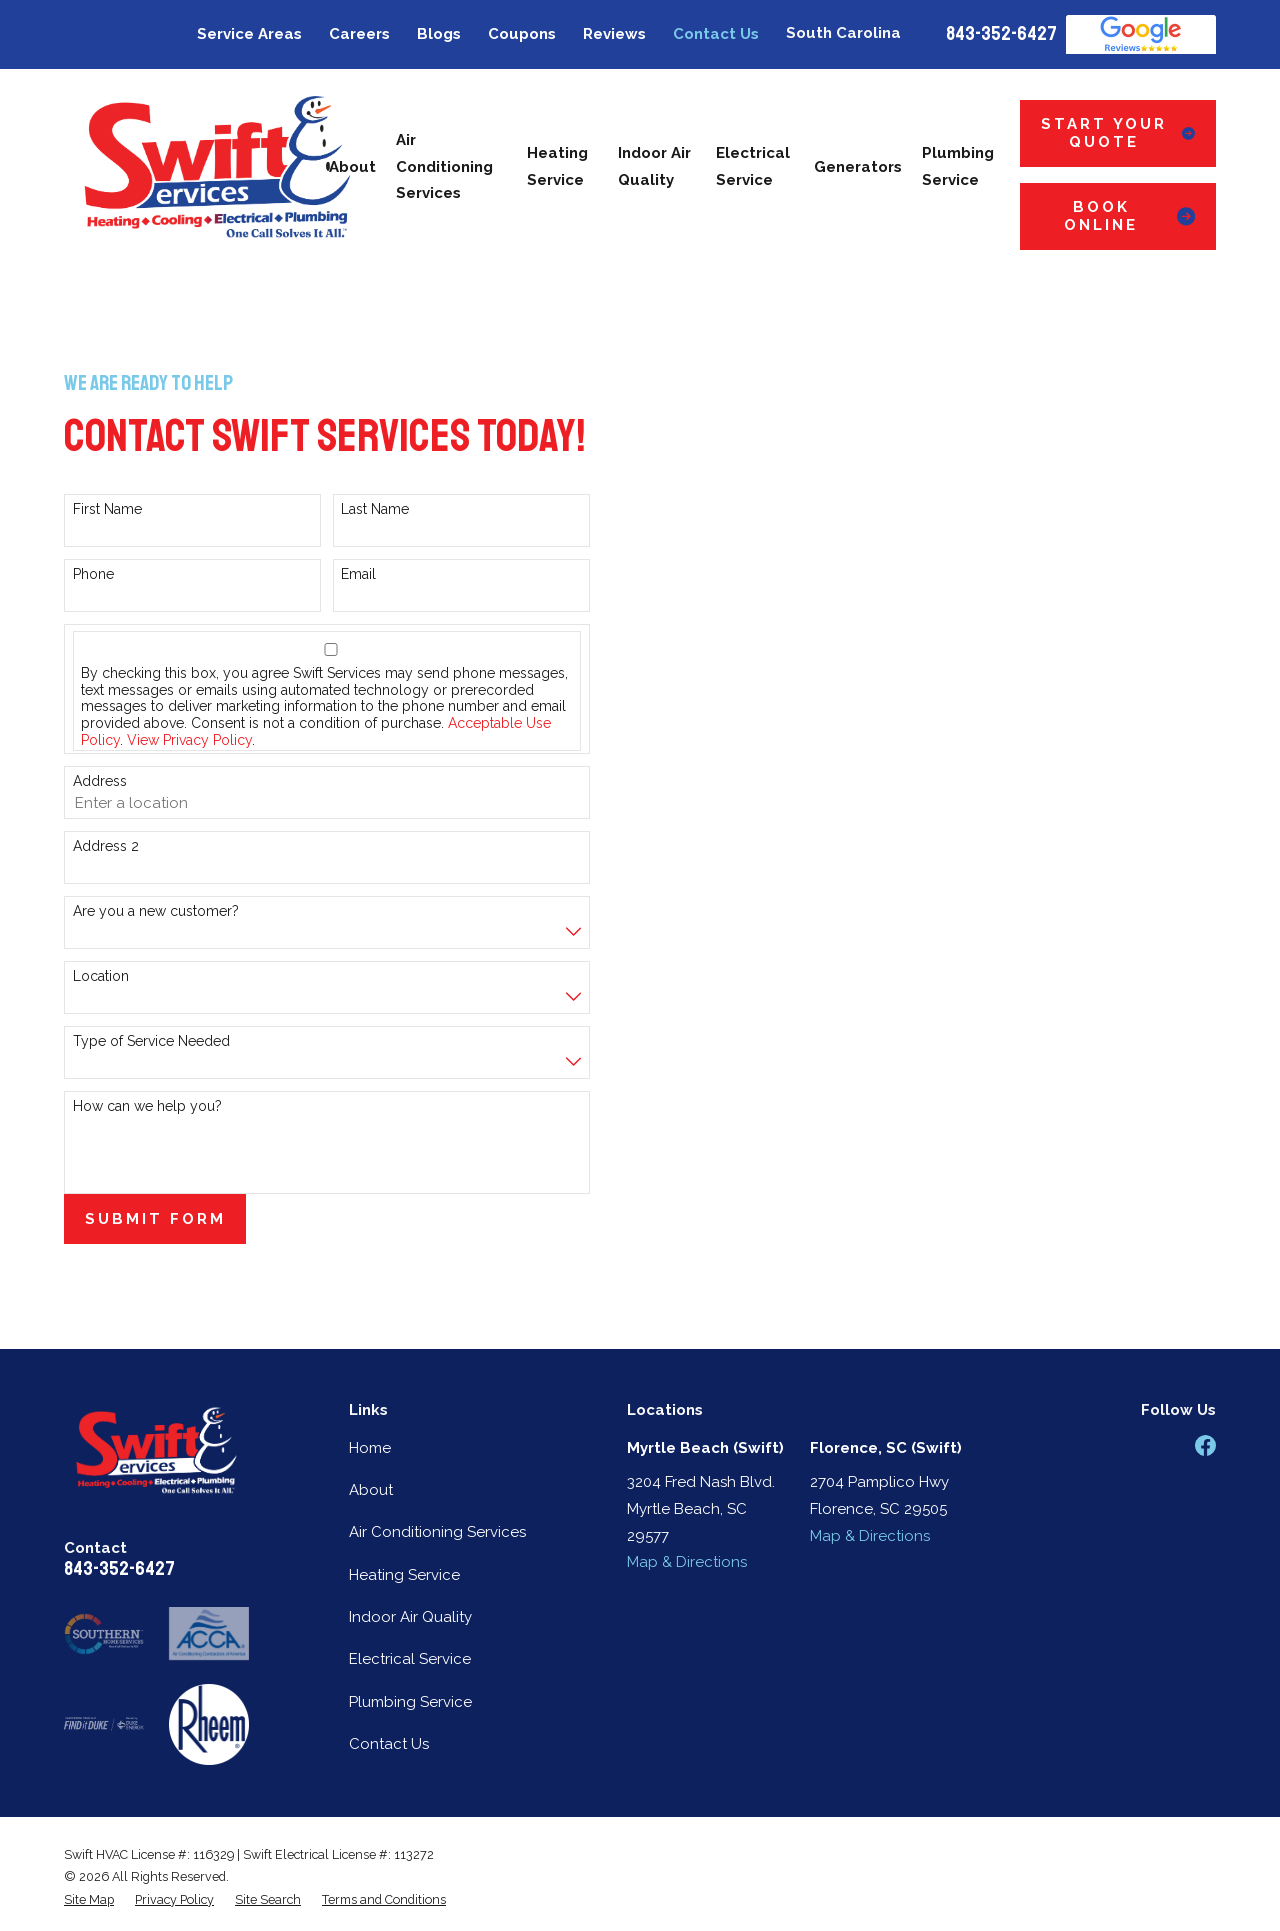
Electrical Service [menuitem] (753, 166)
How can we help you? (147, 1106)
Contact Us (716, 34)
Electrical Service (410, 1659)
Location (101, 976)
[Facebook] (1205, 1445)
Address (100, 781)
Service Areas (249, 34)
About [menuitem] (352, 167)
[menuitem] (89, 1900)
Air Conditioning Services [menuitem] (444, 166)
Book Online (1129, 216)
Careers (359, 34)
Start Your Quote (1118, 133)
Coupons (522, 34)
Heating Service (404, 1575)
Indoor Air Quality (410, 1617)
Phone (93, 574)
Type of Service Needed (151, 1041)
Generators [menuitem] (858, 167)
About (371, 1490)
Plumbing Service (410, 1702)
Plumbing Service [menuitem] (958, 166)
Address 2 (106, 846)
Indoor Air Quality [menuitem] (654, 166)
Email (358, 574)
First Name (107, 509)
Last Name (375, 509)
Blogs (439, 34)
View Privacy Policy (189, 740)
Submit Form (155, 1219)
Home (370, 1448)
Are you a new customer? (156, 911)
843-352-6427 (1001, 34)
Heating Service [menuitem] (557, 166)
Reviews (614, 34)
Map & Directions (687, 1562)
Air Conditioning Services (437, 1532)
